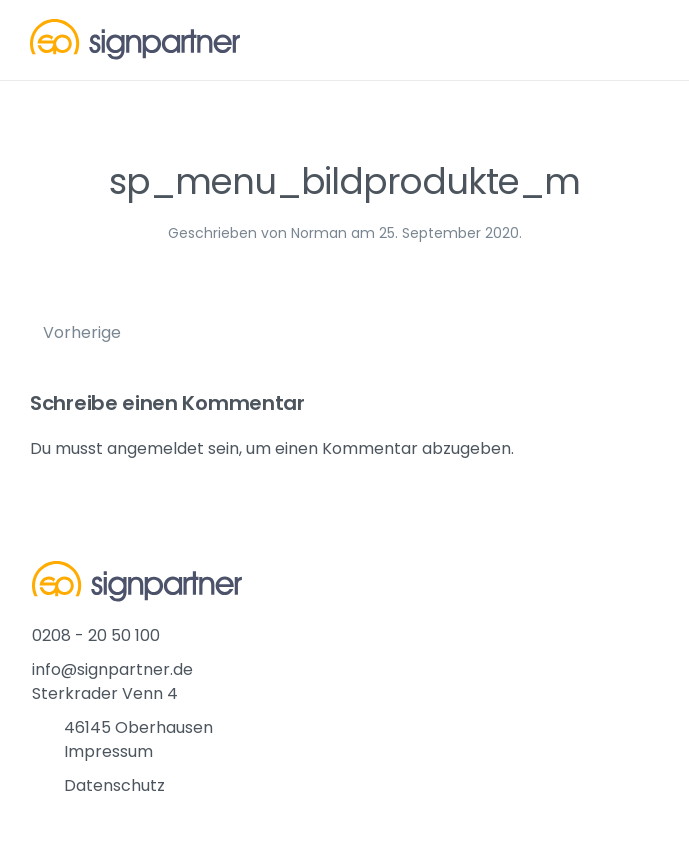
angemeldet (155, 448)
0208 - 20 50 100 (96, 635)
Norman (319, 233)
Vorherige (82, 332)
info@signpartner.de (112, 669)
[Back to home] (135, 40)
